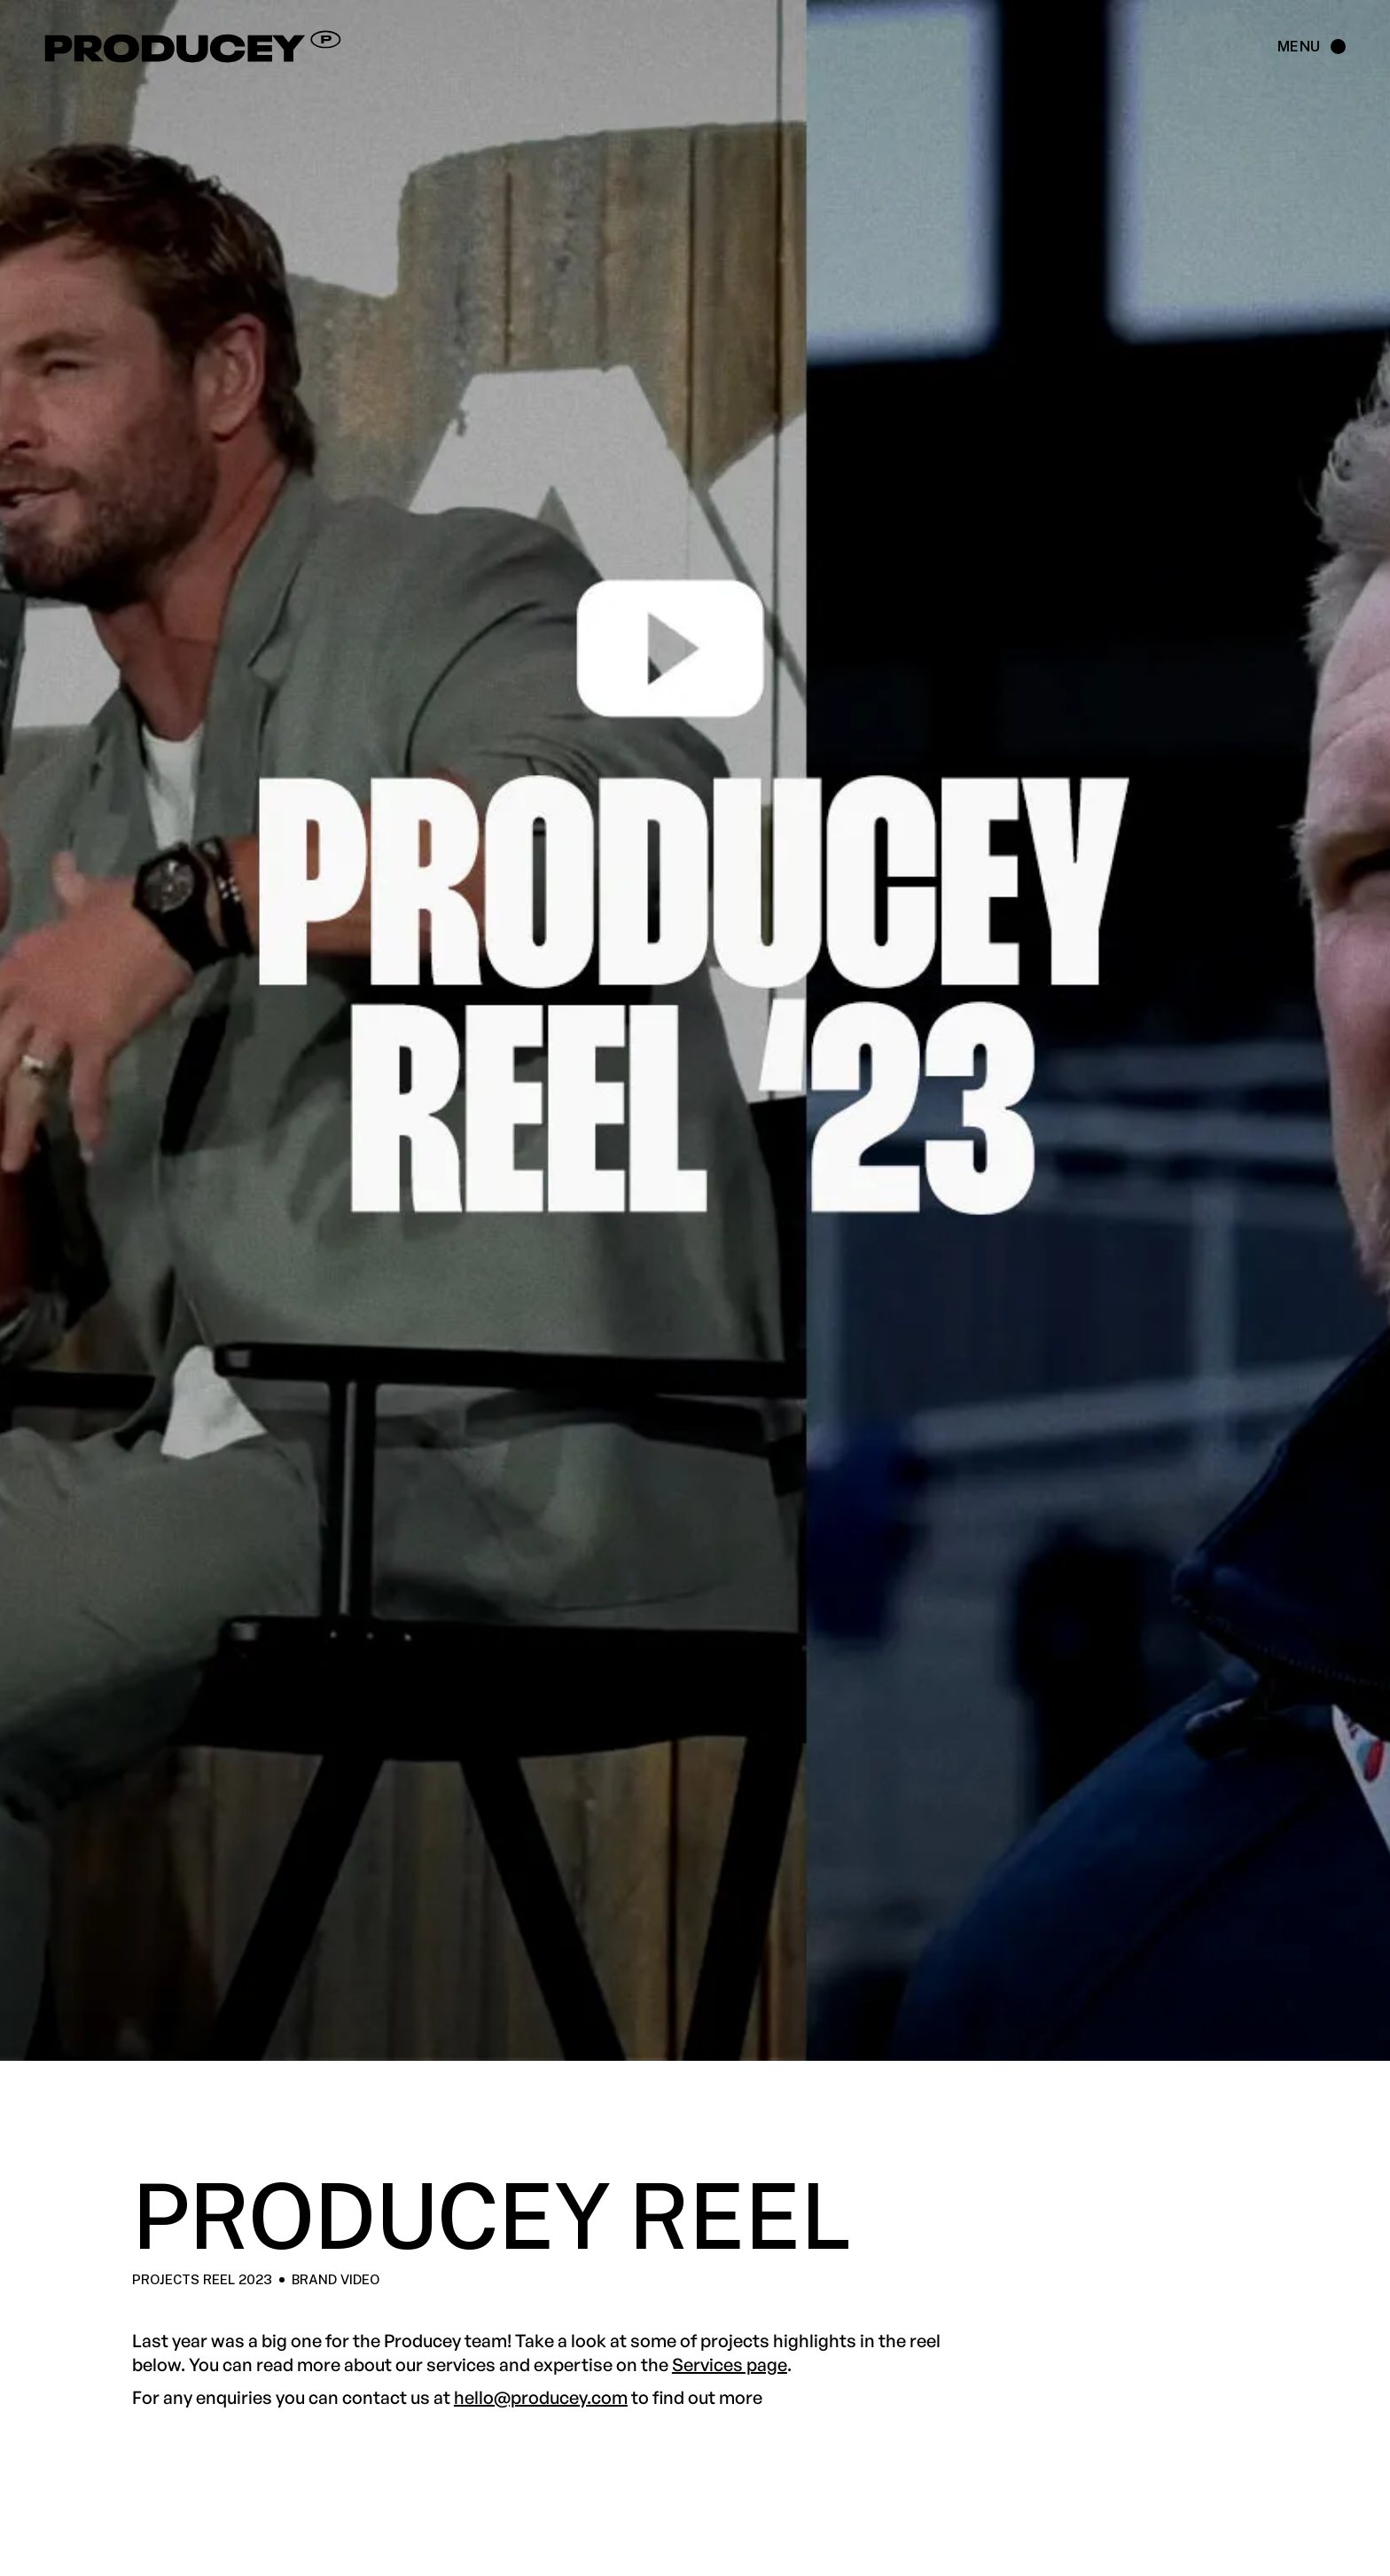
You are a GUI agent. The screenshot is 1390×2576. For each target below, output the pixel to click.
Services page (729, 2364)
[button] (1303, 47)
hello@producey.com (541, 2397)
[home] (301, 47)
